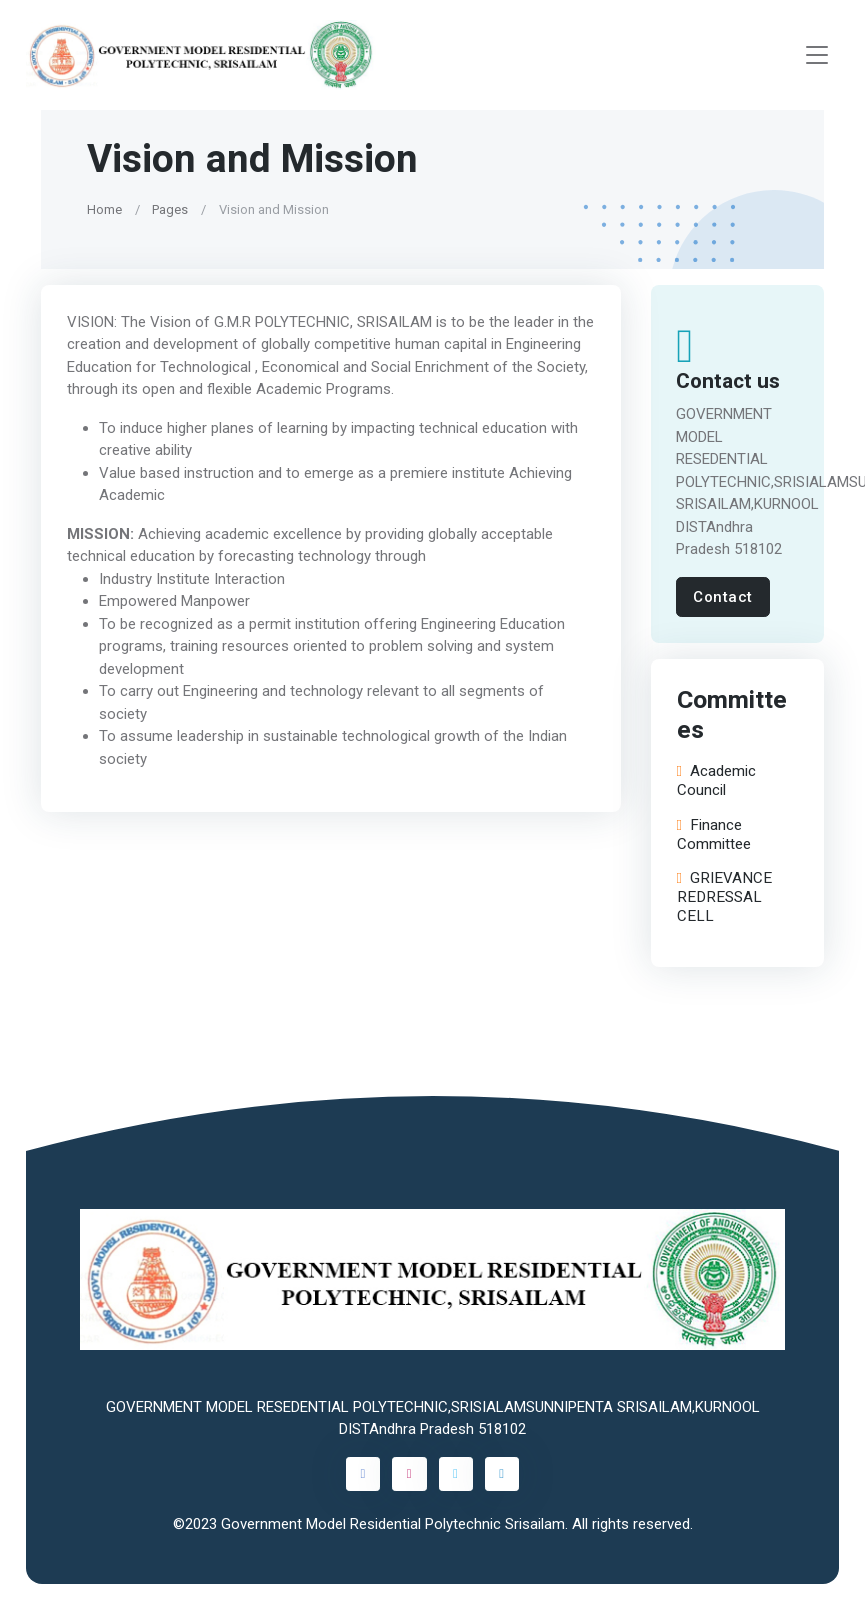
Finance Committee (713, 835)
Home (104, 209)
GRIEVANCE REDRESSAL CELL (723, 897)
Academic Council (715, 781)
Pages (170, 209)
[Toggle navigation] (817, 55)
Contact (723, 597)
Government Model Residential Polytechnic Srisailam (393, 1524)
